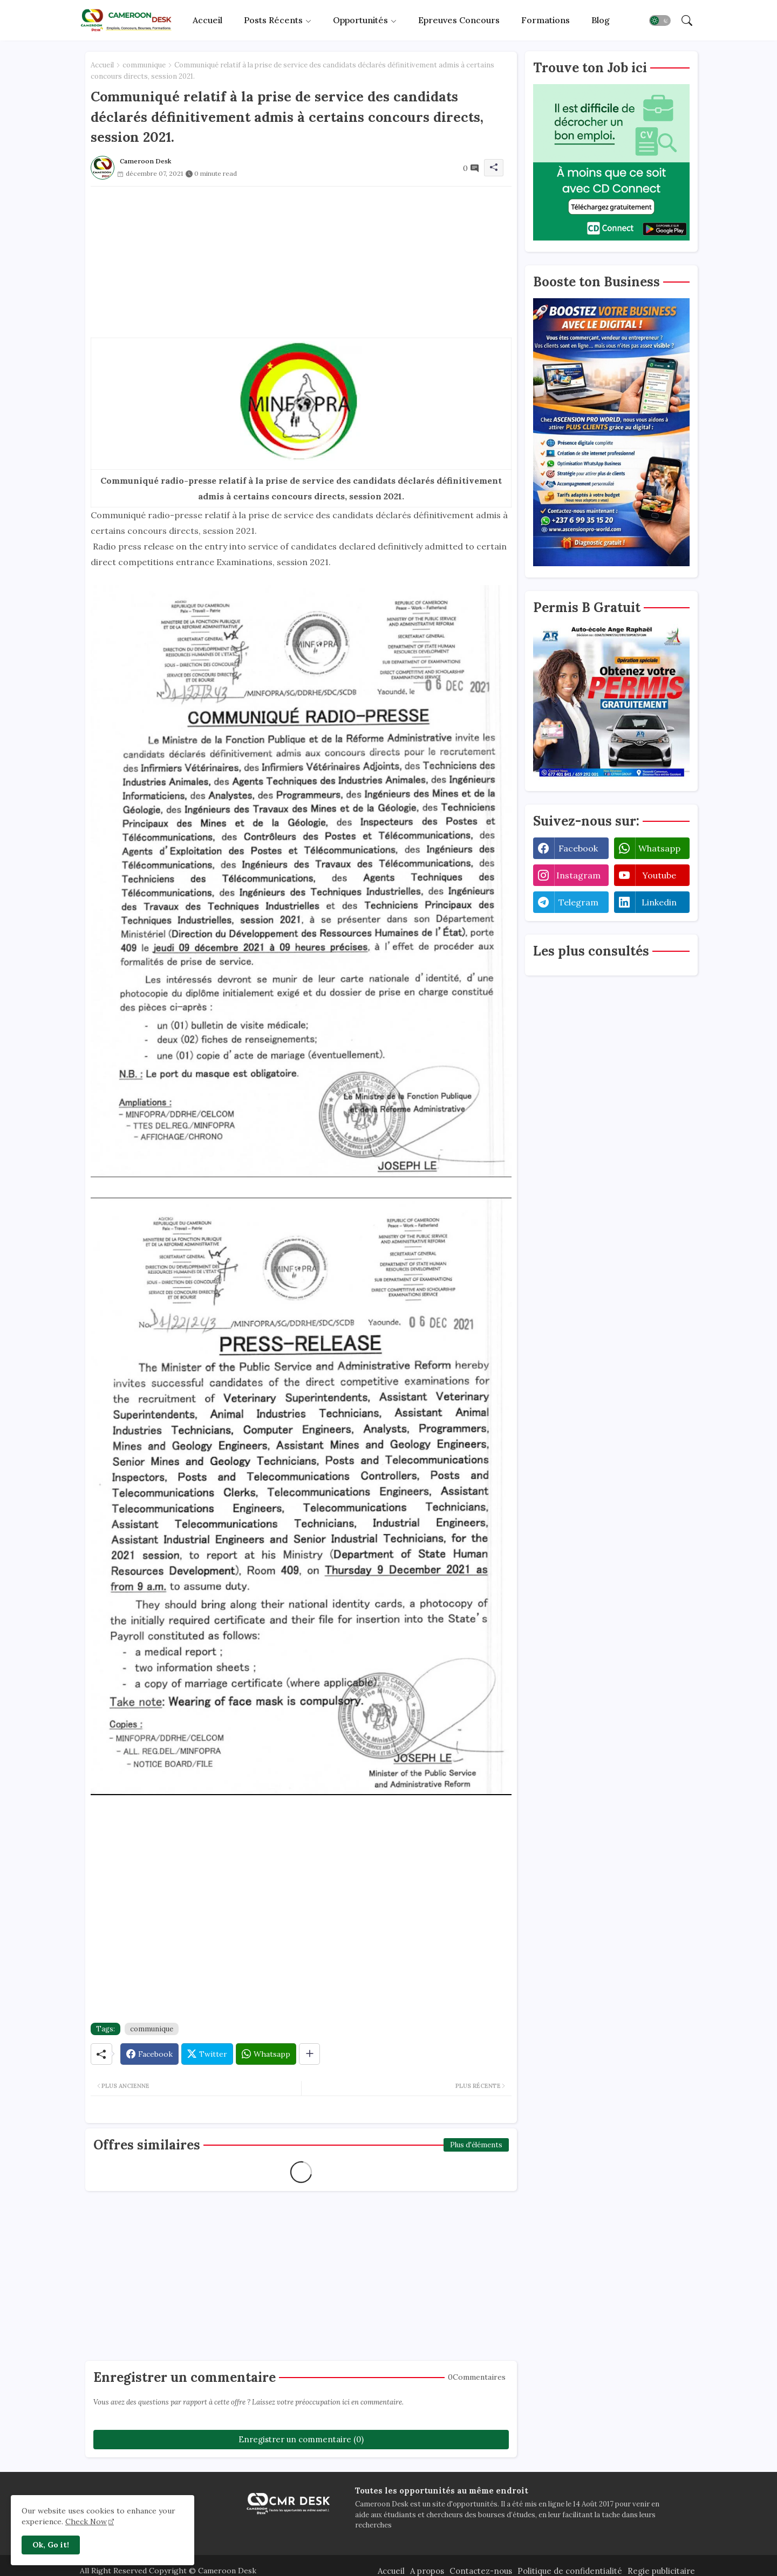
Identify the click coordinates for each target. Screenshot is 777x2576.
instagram (578, 875)
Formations (545, 20)
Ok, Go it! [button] (50, 2545)
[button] (660, 20)
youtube (659, 875)
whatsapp (659, 848)
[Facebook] (149, 2054)
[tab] (207, 20)
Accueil (207, 20)
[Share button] (309, 2054)
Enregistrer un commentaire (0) (301, 2439)
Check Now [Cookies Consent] (86, 2521)
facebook (578, 848)
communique (144, 65)
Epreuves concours (459, 20)
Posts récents (273, 20)
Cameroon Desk (226, 2570)
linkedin (659, 902)
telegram (578, 902)
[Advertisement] (301, 262)
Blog (600, 20)
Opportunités (360, 20)
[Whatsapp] (266, 2054)
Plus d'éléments (476, 2144)
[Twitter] (207, 2054)
